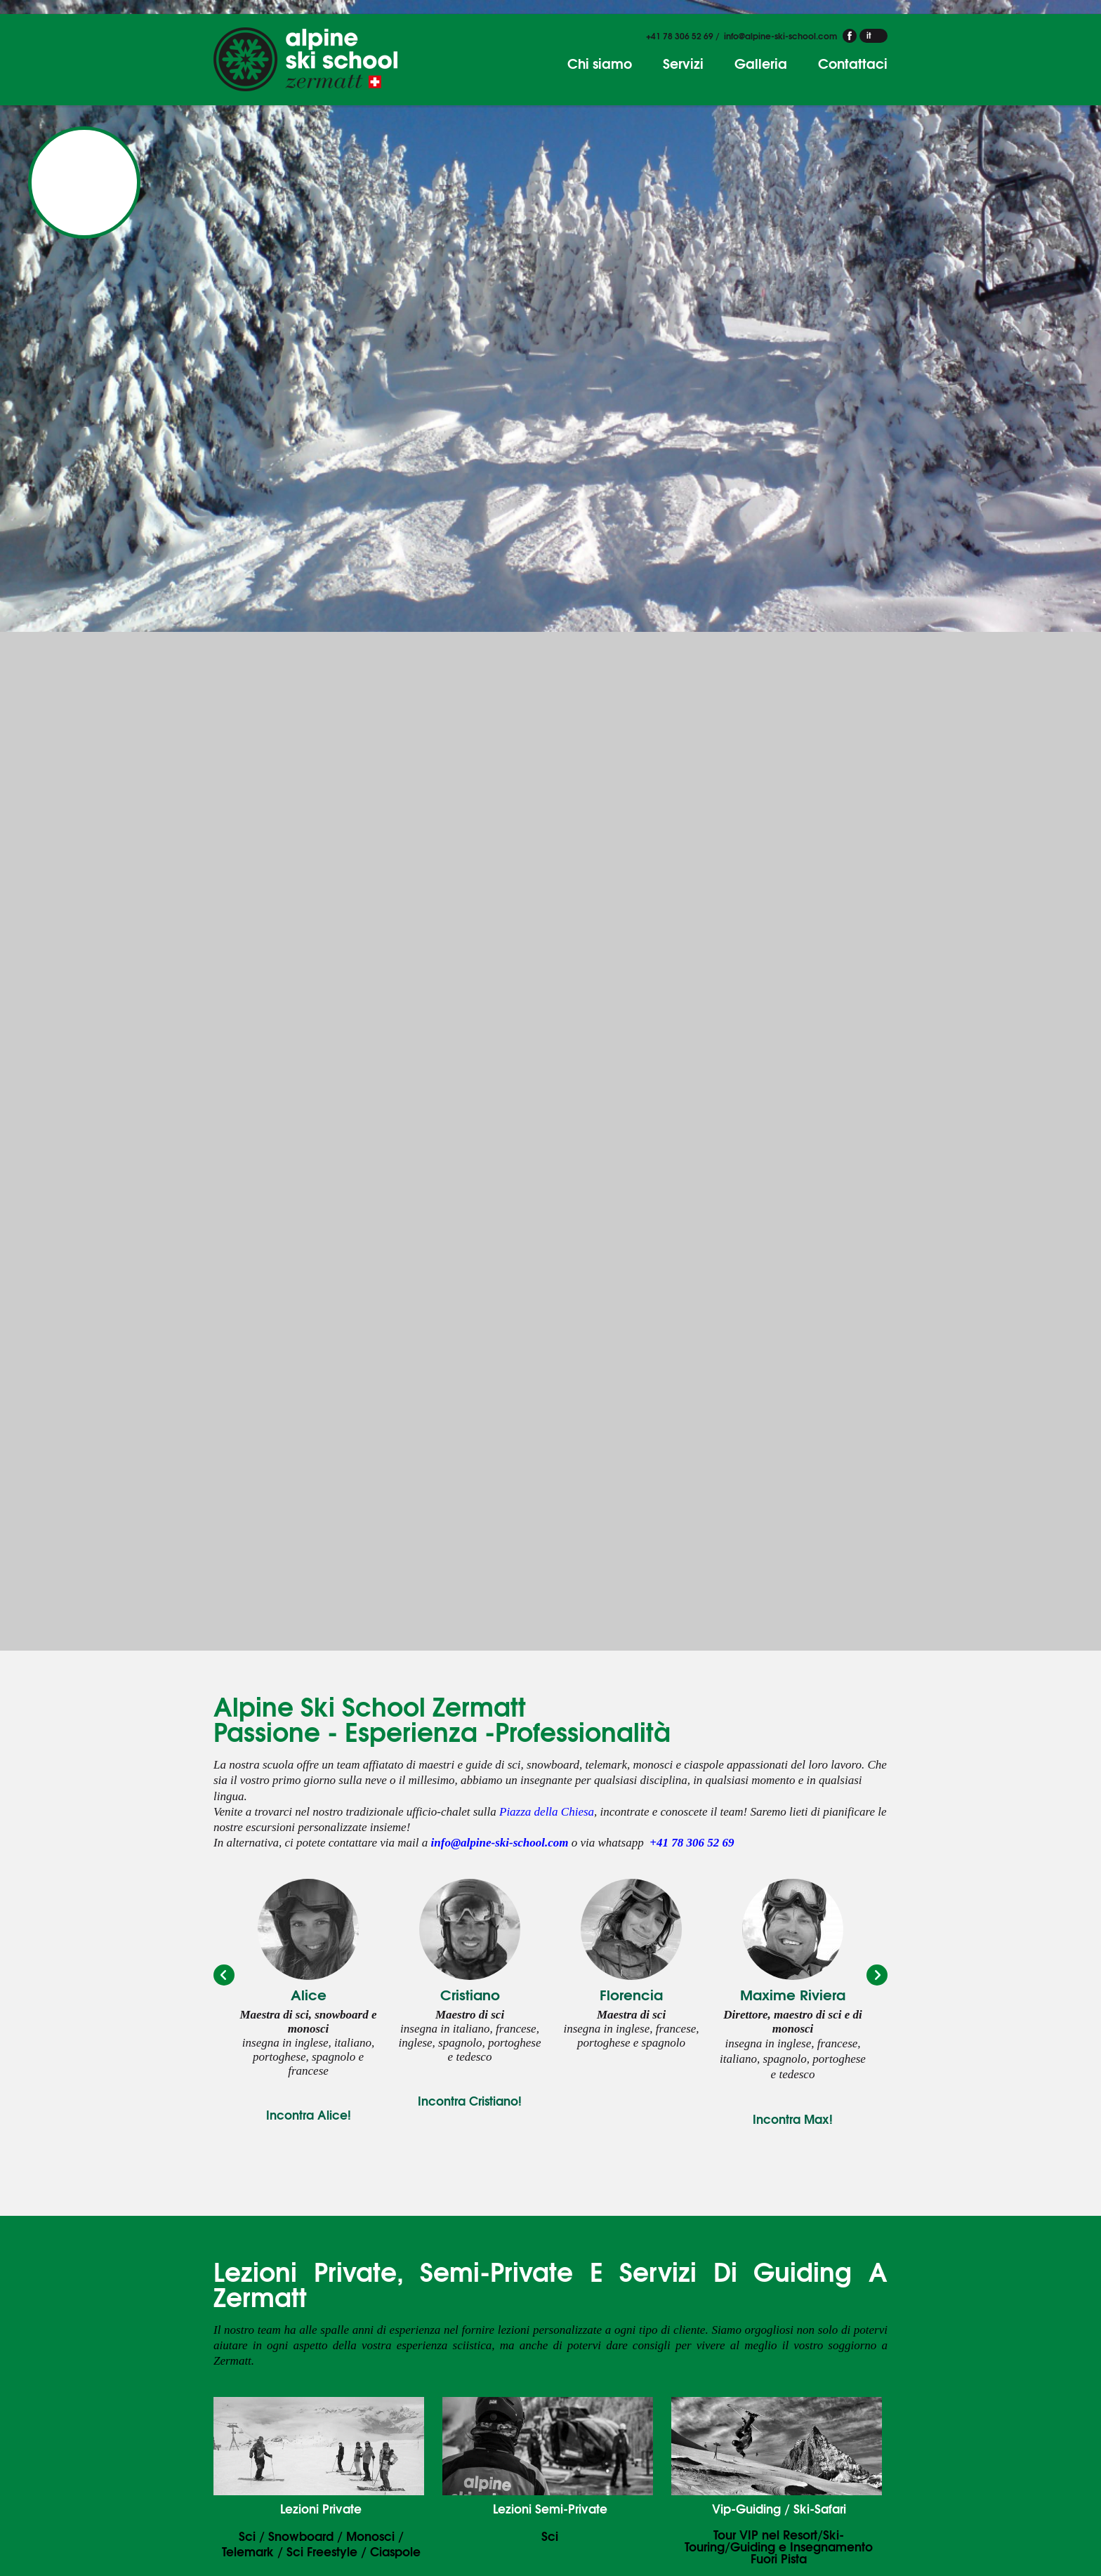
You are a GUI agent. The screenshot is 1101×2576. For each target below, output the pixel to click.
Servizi (683, 63)
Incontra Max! (793, 2119)
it (868, 35)
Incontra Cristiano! (470, 2100)
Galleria (760, 63)
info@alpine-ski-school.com (780, 35)
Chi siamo (599, 63)
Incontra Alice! (308, 2114)
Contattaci (853, 63)
